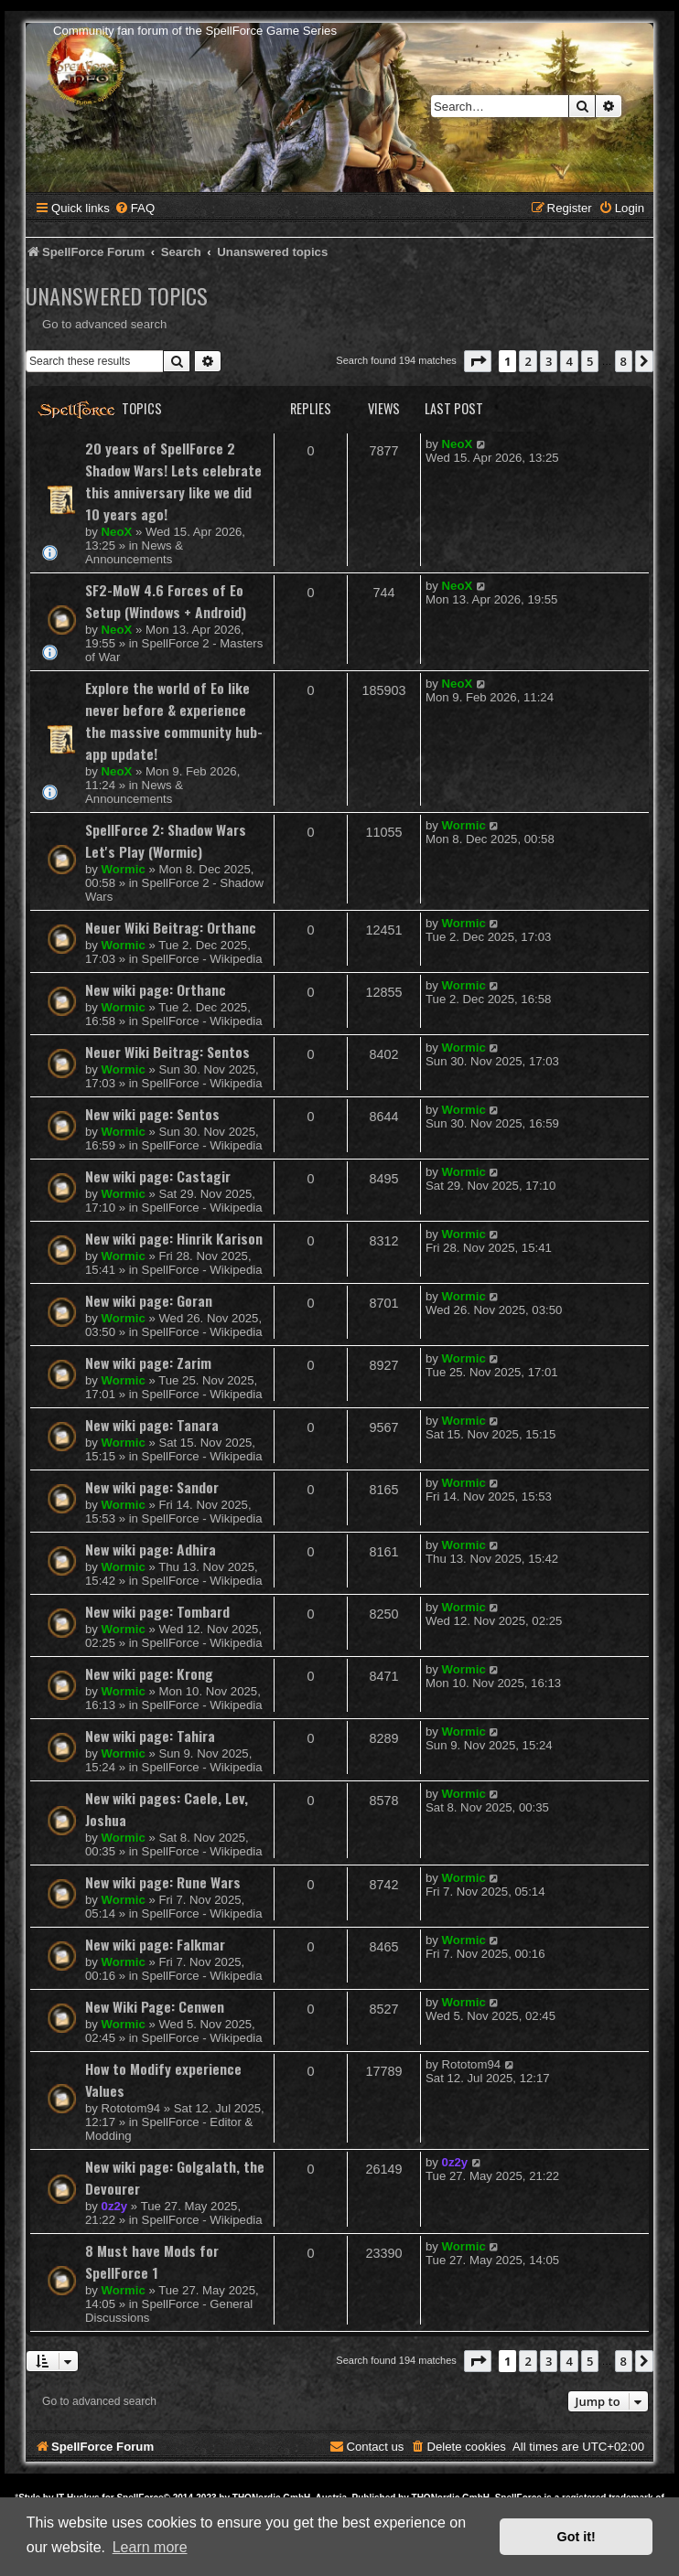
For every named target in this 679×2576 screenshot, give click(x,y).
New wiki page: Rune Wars (163, 1882)
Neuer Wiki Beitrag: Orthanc (170, 927)
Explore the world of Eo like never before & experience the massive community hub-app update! (174, 720)
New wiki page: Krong (149, 1673)
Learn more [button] (150, 2547)
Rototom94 (131, 2108)
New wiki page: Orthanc (155, 989)
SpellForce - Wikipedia (202, 959)
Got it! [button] (576, 2536)
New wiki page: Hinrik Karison (174, 1238)
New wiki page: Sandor (152, 1487)
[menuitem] (134, 208)
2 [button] (527, 361)
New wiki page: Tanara (152, 1425)
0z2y (115, 2206)
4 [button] (569, 361)
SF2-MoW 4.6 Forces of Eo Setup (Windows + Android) (165, 601)
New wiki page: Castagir (158, 1176)
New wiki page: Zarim (148, 1363)
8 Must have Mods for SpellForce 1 (152, 2261)
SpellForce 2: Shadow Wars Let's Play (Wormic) (165, 840)
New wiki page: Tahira (150, 1736)
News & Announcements (134, 552)
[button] (477, 361)
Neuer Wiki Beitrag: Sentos (167, 1052)
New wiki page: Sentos (152, 1114)
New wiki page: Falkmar (155, 1944)
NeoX (117, 532)
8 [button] (623, 361)
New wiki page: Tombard (157, 1611)
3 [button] (548, 361)
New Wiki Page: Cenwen (154, 2006)
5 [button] (590, 361)
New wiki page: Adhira (150, 1549)
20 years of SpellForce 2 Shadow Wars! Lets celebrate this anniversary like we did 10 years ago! (173, 481)
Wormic (124, 869)
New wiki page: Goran (148, 1300)
